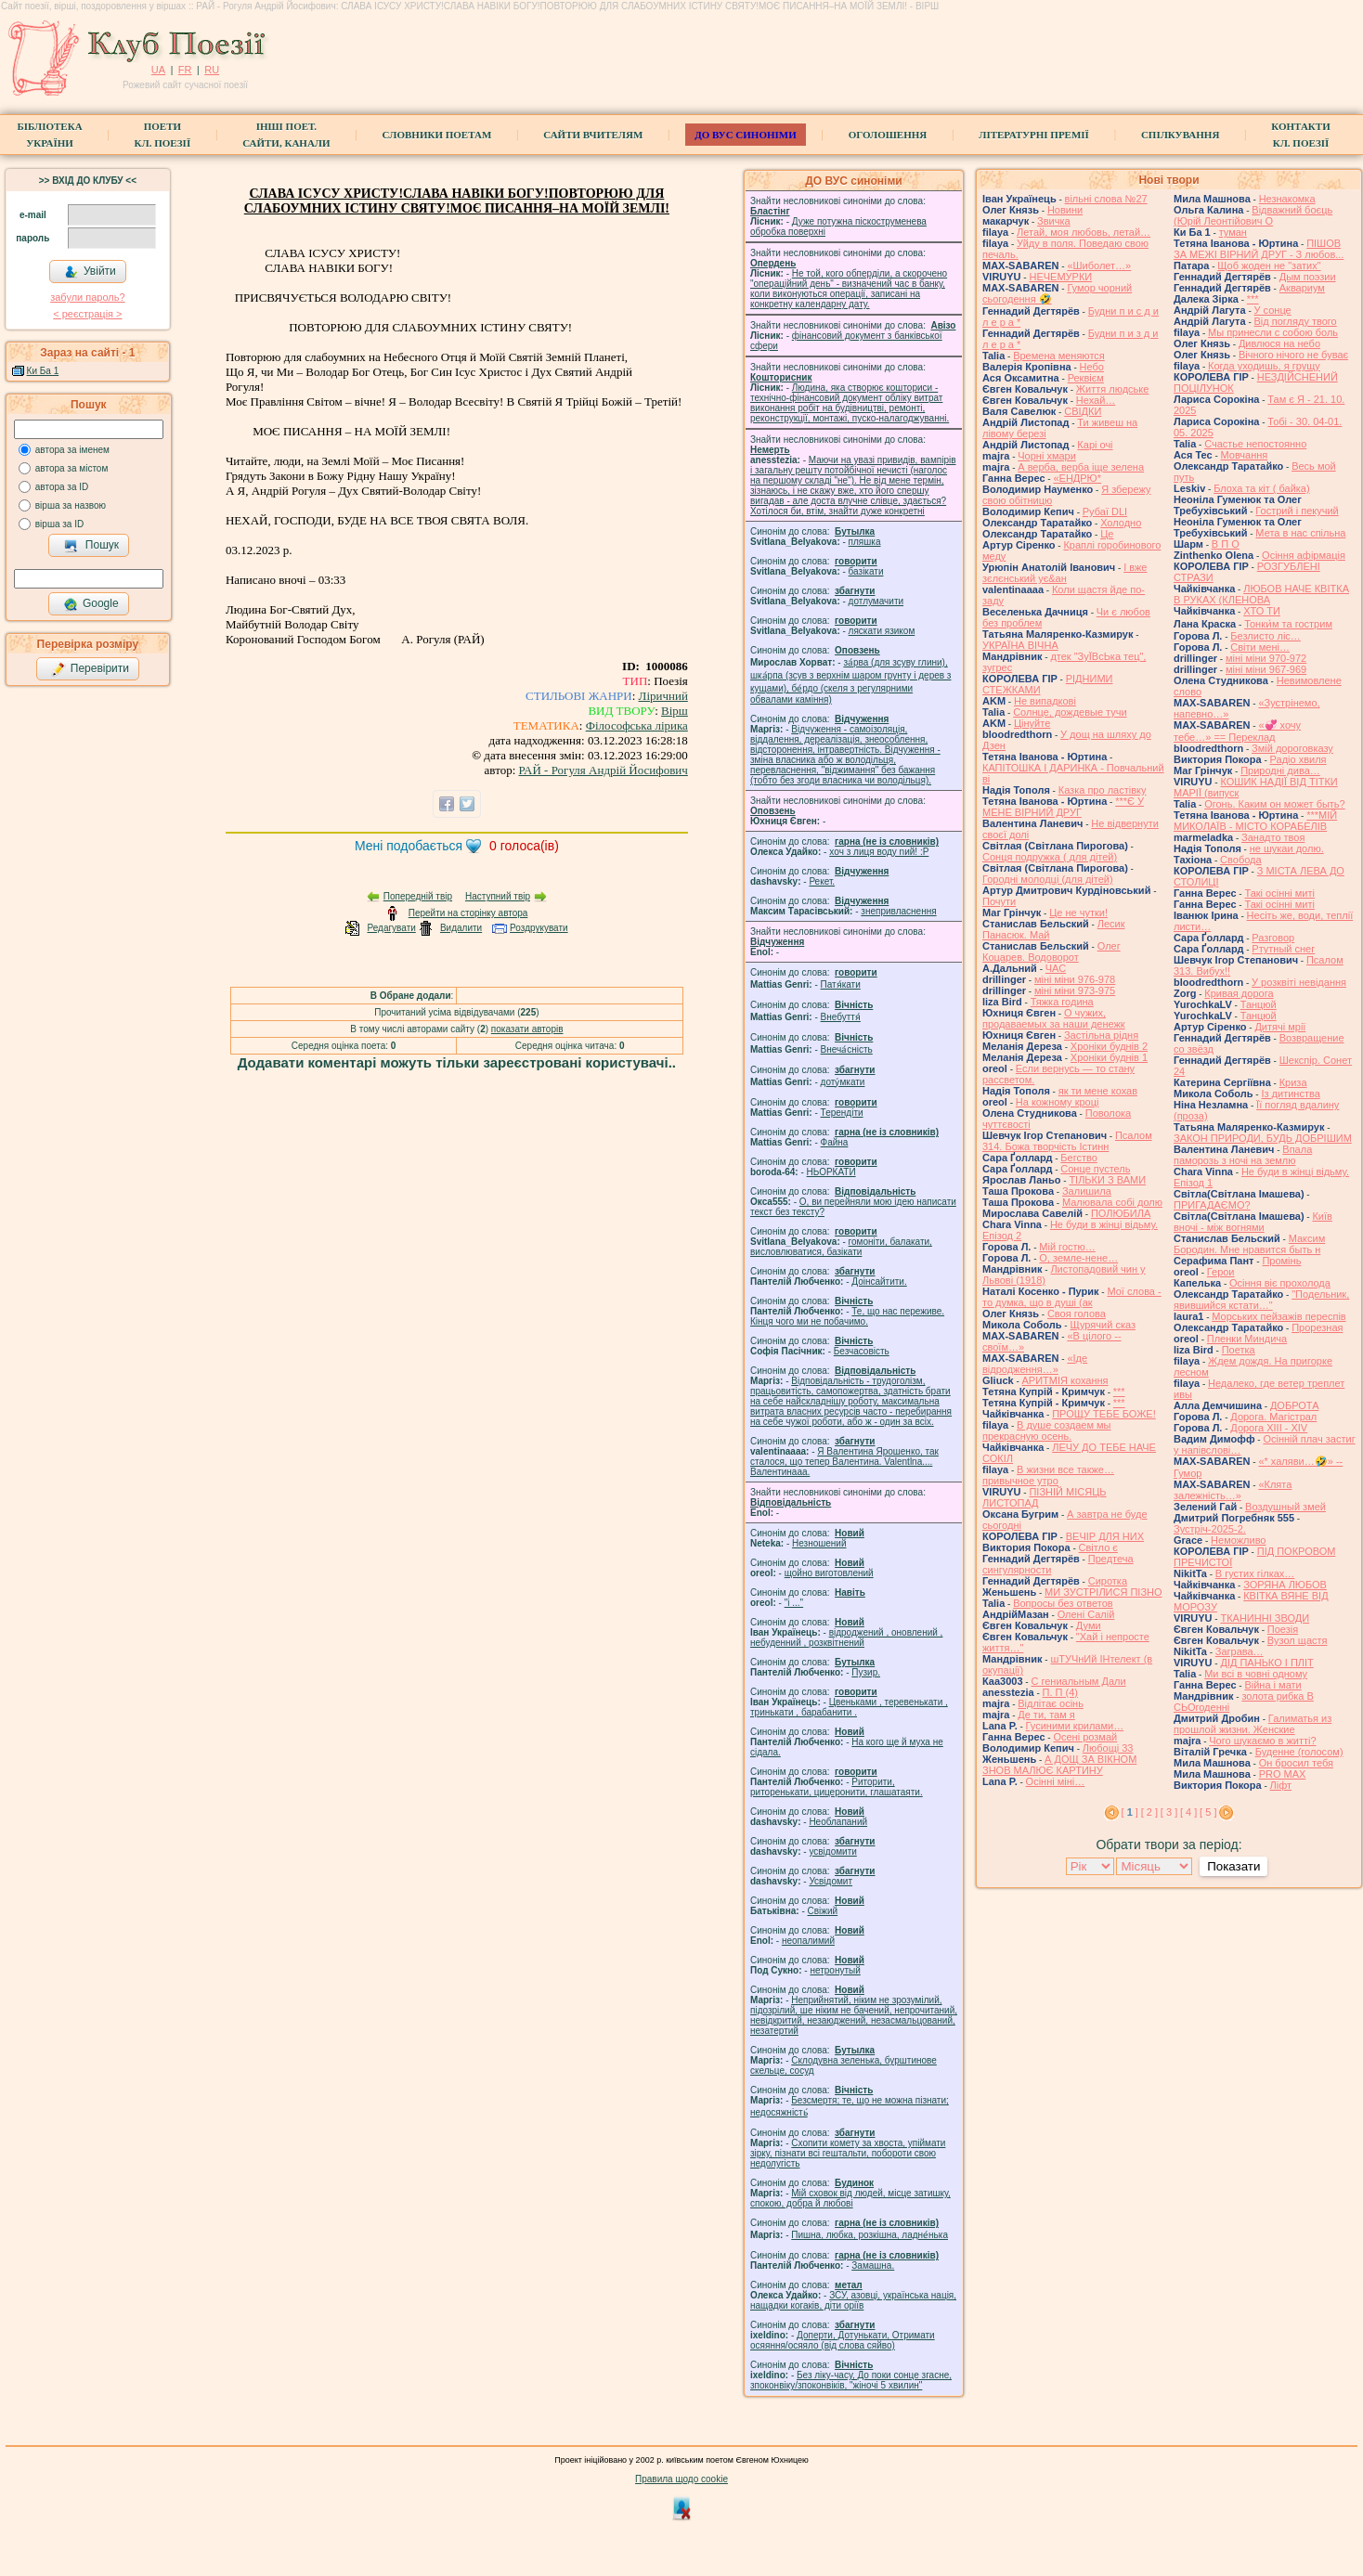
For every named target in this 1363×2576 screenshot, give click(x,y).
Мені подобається (408, 845)
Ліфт (1281, 1785)
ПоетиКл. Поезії (163, 135)
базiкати (866, 571)
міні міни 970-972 (1266, 658)
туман (1233, 232)
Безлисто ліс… (1265, 635)
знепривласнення (898, 911)
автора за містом (72, 468)
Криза (1293, 1082)
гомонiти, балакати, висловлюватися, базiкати (841, 1246)
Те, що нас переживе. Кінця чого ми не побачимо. (847, 1316)
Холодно (1120, 522)
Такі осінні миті (1279, 893)
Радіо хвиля (1298, 759)
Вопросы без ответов (1063, 1603)
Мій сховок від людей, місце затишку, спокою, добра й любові (850, 2198)
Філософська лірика (637, 725)
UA (158, 69)
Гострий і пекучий (1296, 510)
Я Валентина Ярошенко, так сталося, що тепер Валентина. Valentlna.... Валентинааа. (844, 1461)
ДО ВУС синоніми (745, 134)
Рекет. (822, 881)
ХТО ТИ (1261, 610)
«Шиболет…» (1099, 265)
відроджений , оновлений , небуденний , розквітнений (846, 1637)
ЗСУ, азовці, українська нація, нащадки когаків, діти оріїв (853, 2300)
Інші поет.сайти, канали (286, 135)
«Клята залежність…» (1233, 1490)
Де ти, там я (1046, 1714)
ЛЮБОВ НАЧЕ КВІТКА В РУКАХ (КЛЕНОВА (1261, 594)
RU (211, 69)
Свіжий (823, 1911)
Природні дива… (1280, 770)
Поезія (1282, 1629)
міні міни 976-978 (1074, 979)
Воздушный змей (1285, 1506)
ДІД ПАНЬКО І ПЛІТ (1266, 1662)
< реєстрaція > (87, 313)
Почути (999, 901)
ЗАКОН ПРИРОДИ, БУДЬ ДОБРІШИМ (1263, 1138)
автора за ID (62, 487)
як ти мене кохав (1097, 1090)
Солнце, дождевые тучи (1070, 712)
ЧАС (1055, 968)
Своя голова (1076, 1313)
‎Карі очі (1094, 444)
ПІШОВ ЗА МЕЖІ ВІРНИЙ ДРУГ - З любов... (1259, 249)
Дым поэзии (1307, 276)
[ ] (1130, 1812)
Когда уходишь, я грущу (1264, 365)
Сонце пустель (1095, 1168)
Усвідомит (830, 1881)
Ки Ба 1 (43, 371)
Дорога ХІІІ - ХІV (1268, 1427)
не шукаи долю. (1287, 848)
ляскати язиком (882, 631)
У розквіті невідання (1299, 982)
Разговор (1273, 937)
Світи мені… (1260, 647)
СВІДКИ (1082, 411)
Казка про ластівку (1102, 790)
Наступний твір (497, 896)
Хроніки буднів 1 (1109, 1057)
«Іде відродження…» (1034, 1364)
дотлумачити (876, 601)
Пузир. (865, 1672)
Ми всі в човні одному (1255, 1673)
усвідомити (832, 1851)
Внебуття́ (841, 1017)
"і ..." (794, 1603)
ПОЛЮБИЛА (1120, 1213)
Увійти (90, 272)
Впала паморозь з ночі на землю (1243, 1155)
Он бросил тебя (1296, 1762)
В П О (1226, 544)
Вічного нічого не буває (1293, 354)
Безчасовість (861, 1351)
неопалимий (808, 1940)
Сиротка (1107, 1580)
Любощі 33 (1108, 1748)
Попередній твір (417, 896)
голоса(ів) (524, 845)
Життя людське (1112, 389)
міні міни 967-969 (1266, 669)
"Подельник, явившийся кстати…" (1261, 1299)
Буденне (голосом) (1299, 1751)
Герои (1221, 1271)
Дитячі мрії (1279, 1026)
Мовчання (1244, 454)
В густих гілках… (1255, 1573)
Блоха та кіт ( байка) (1262, 488)
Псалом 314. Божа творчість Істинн (1067, 1141)
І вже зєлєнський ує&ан (1064, 573)
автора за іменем (72, 450)
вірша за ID (59, 524)
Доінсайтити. (878, 1281)
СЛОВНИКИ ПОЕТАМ (437, 134)
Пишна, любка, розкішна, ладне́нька (869, 2235)
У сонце (1273, 310)
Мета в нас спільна (1300, 532)
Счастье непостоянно (1255, 443)
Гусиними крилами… (1075, 1725)
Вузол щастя (1297, 1640)
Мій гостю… (1067, 1246)
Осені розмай (1085, 1736)
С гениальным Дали (1078, 1681)
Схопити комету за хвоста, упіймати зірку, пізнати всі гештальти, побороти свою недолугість (847, 2153)
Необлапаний (838, 1822)
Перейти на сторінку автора (468, 913)
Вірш (674, 711)
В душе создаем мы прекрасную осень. (1046, 1430)
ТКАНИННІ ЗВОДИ (1264, 1618)
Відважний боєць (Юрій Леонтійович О (1253, 215)
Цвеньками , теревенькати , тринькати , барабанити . (849, 1707)
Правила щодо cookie (681, 2479)
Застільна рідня (1101, 1035)
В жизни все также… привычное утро (1048, 1475)
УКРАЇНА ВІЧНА (1020, 645)
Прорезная (1317, 1327)
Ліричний (663, 696)
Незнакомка (1287, 198)
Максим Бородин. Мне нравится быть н (1249, 1244)
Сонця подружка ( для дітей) (1049, 856)
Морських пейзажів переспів (1278, 1316)
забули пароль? (87, 297)
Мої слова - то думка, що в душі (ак (1072, 1297)
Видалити (461, 928)
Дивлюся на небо (1279, 343)
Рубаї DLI (1105, 511)
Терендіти (842, 1112)
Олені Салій (1086, 1614)
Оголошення (888, 134)
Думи (1088, 1625)
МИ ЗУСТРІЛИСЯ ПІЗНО (1103, 1592)
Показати (1233, 1866)
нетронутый (835, 1970)
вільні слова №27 (1106, 198)
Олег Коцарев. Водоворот (1051, 951)
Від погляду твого (1295, 321)
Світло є (1098, 1547)
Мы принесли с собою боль (1273, 332)
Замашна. (872, 2265)
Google (91, 604)
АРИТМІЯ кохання (1065, 1380)
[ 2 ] (1149, 1812)
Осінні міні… (1055, 1781)
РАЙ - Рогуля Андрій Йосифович (603, 770)
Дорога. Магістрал (1273, 1416)
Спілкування (1180, 134)
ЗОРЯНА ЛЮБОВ (1285, 1584)
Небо (1092, 366)
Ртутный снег (1283, 948)
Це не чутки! (1078, 912)
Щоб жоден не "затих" (1268, 265)
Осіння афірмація (1303, 555)
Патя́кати (841, 984)
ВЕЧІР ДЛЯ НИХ (1105, 1536)
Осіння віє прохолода (1280, 1282)
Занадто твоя (1273, 837)
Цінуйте (1032, 723)
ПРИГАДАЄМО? (1212, 1204)
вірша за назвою (70, 505)
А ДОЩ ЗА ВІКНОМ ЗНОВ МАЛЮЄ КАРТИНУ (1059, 1765)
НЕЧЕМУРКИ (1060, 276)
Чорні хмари (1047, 455)
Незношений (819, 1543)
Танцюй (1258, 1004)
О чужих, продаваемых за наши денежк (1053, 1018)
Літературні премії (1034, 134)
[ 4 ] (1188, 1812)
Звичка (1054, 221)
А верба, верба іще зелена (1081, 466)
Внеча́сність (847, 1049)
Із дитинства (1290, 1093)
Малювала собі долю (1112, 1202)
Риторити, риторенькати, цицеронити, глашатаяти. (836, 1787)
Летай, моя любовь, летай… (1083, 232)
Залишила (1086, 1191)
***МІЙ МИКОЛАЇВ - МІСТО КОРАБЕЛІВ (1255, 820)
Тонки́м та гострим (1288, 623)
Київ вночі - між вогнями (1253, 1221)
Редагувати (391, 928)
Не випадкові (1045, 700)
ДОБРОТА (1294, 1405)
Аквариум (1302, 287)
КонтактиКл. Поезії (1300, 135)
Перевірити (90, 669)
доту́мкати (843, 1082)
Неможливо (1238, 1540)
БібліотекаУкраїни (49, 135)
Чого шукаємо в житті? (1262, 1740)
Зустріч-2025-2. (1210, 1528)
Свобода (1241, 859)
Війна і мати (1272, 1684)
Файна (835, 1142)
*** (1119, 1391)
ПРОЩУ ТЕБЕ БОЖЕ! (1104, 1413)
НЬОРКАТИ (831, 1172)
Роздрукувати (539, 928)
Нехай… (1095, 400)
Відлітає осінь (1051, 1703)
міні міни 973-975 (1074, 990)
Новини (1065, 209)
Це (1106, 533)
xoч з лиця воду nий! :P (878, 852)
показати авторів (527, 1029)
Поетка (1238, 1349)
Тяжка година (1062, 1001)
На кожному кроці (1057, 1101)
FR (185, 69)
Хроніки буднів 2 (1109, 1046)
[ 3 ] (1169, 1812)
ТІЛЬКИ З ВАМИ (1107, 1179)
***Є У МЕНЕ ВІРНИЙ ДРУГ (1063, 807)
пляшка (865, 542)
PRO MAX (1282, 1774)
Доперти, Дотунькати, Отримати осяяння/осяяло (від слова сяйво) (842, 2340)
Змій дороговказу (1292, 748)
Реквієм (1086, 377)
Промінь (1281, 1260)
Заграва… (1239, 1651)
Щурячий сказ (1103, 1324)
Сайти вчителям (593, 134)
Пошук (91, 545)
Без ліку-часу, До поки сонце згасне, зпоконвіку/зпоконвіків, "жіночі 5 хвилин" (851, 2380)
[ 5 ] (1208, 1812)
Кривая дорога (1238, 993)
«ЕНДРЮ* (1077, 478)
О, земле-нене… (1078, 1257)
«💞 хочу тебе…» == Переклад (1237, 731)
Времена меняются (1059, 355)
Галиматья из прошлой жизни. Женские (1252, 1724)
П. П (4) (1060, 1692)
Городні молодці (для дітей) (1047, 879)
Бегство (1078, 1157)
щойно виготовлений (829, 1573)
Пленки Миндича (1247, 1338)
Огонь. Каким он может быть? (1274, 803)
